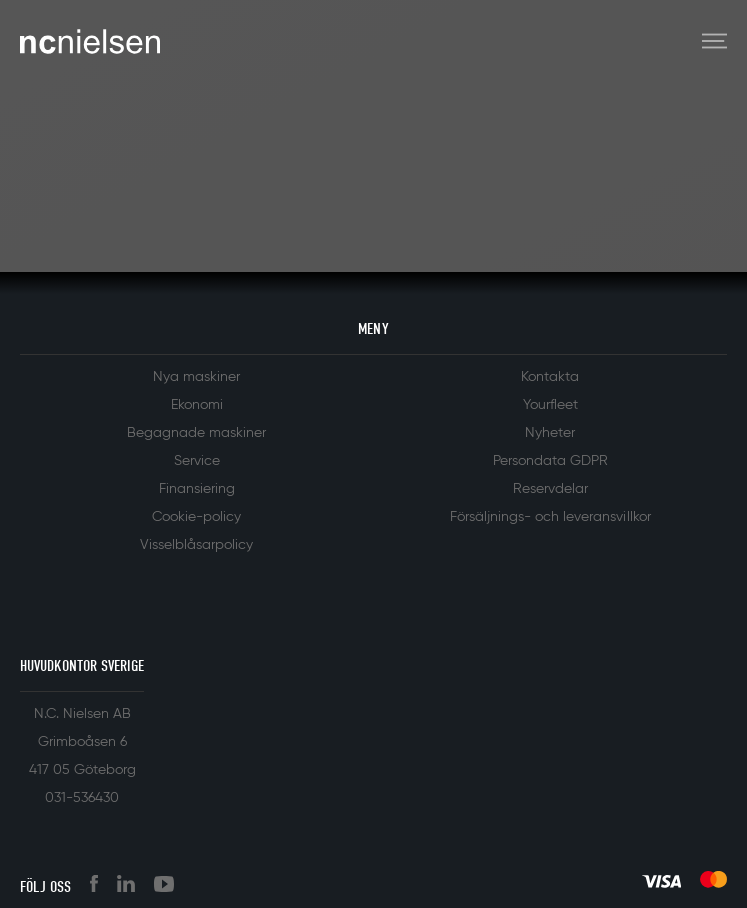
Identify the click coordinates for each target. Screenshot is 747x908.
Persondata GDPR (550, 461)
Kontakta (550, 377)
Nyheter (550, 433)
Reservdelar (550, 489)
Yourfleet (550, 405)
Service (197, 461)
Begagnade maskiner (196, 433)
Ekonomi (197, 405)
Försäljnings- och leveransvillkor (550, 517)
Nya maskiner (196, 377)
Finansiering (197, 489)
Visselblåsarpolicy (196, 545)
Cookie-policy (196, 517)
